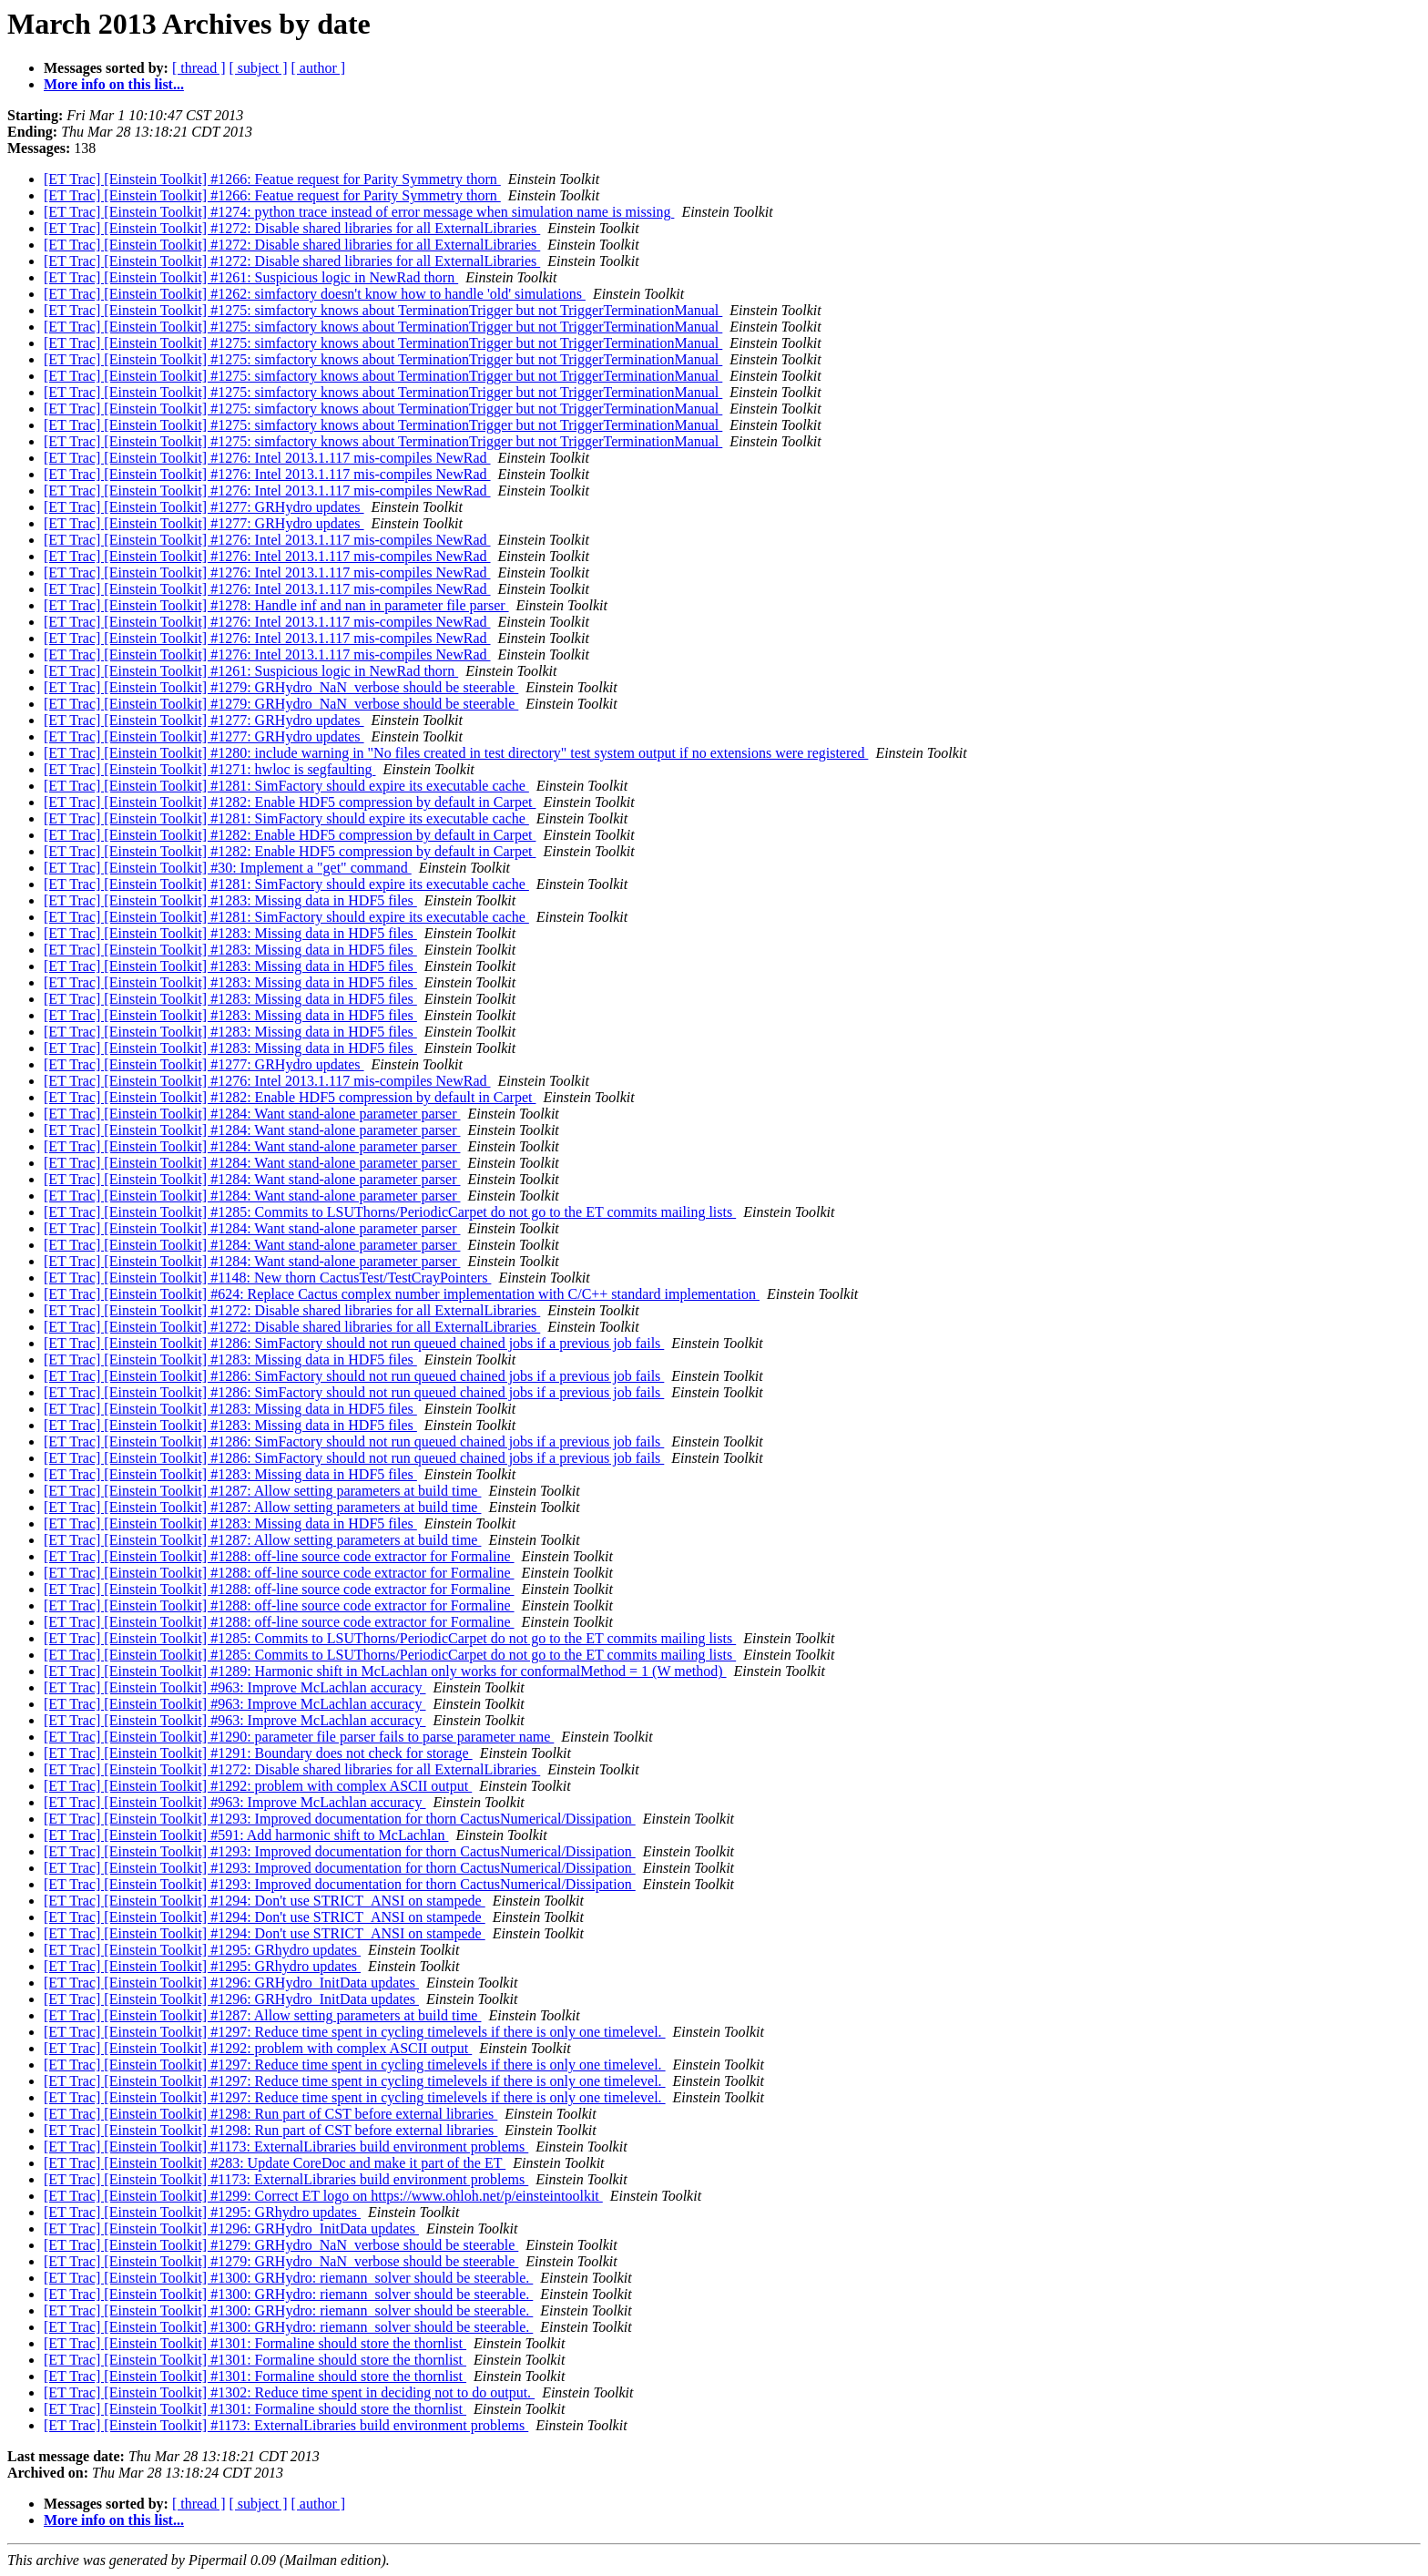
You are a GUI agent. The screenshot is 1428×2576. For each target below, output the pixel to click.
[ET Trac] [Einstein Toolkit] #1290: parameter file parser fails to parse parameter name (299, 1736)
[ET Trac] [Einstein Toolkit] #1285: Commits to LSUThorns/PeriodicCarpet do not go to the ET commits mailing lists (390, 1212)
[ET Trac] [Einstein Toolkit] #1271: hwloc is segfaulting (209, 769)
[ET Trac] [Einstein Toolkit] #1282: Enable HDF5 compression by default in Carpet (290, 802)
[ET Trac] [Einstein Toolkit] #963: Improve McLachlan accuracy (235, 1687)
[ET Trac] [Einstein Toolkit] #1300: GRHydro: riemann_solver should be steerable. (288, 2277)
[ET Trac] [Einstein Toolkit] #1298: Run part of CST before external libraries (270, 2113)
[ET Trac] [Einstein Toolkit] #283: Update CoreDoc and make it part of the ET (274, 2163)
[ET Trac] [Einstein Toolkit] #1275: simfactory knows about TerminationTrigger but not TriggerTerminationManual (383, 310)
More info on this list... (114, 84)
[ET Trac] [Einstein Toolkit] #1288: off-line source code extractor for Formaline (279, 1556)
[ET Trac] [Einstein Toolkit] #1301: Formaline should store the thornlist (255, 2343)
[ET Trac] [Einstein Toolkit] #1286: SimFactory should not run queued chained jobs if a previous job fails (354, 1343)
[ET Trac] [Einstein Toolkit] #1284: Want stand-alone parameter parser (252, 1113)
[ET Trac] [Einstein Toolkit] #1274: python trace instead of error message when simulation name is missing (359, 212)
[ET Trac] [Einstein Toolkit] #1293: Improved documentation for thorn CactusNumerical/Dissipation (340, 1818)
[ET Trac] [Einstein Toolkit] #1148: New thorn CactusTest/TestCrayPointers (267, 1277)
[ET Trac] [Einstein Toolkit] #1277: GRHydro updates (204, 507)
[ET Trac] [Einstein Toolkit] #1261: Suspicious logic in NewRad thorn (251, 277)
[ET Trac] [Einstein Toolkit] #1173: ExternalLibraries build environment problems (286, 2146)
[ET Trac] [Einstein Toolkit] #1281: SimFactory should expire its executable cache (286, 785)
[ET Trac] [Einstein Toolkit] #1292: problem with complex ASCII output (258, 1786)
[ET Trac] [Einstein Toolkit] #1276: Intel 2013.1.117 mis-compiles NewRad (267, 457)
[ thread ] (199, 68)
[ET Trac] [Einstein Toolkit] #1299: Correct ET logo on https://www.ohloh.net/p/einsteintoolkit (323, 2195)
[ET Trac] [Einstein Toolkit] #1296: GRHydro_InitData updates (231, 1982)
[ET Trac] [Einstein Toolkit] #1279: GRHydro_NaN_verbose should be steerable (281, 687)
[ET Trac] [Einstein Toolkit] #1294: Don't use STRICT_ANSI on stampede (264, 1900)
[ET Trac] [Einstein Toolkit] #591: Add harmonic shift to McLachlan (246, 1835)
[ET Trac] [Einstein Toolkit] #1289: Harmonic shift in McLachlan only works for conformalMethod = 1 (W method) (385, 1671)
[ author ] (318, 68)
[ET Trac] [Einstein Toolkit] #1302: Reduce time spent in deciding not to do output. (289, 2392)
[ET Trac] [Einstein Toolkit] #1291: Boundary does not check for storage (258, 1753)
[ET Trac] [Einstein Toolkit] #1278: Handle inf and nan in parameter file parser (276, 605)
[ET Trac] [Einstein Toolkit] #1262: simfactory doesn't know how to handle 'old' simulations (315, 294)
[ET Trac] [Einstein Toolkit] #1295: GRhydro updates (202, 1950)
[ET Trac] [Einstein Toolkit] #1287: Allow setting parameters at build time (262, 1490)
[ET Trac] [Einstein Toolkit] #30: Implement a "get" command (228, 867)
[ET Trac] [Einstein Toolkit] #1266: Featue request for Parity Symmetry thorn (272, 179)
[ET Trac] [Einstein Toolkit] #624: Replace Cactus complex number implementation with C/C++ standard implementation (402, 1294)
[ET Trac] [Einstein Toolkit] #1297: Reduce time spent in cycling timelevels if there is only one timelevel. (355, 2031)
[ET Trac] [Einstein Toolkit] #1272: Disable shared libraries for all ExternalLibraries (292, 228)
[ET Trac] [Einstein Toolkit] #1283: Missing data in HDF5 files (230, 900)
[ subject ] (259, 68)
